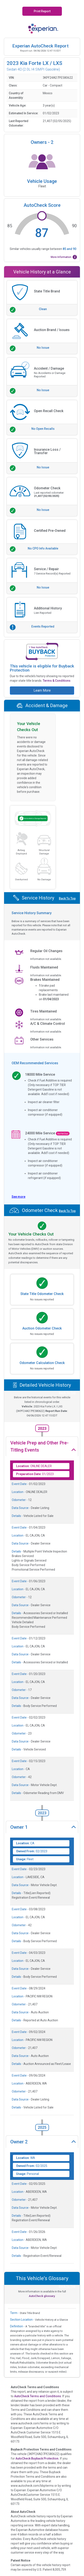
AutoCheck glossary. (42, 2296)
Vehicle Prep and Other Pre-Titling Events (39, 1446)
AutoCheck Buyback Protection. (37, 2458)
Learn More (42, 690)
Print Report (42, 11)
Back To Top (67, 713)
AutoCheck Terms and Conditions (37, 2396)
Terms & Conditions (56, 680)
